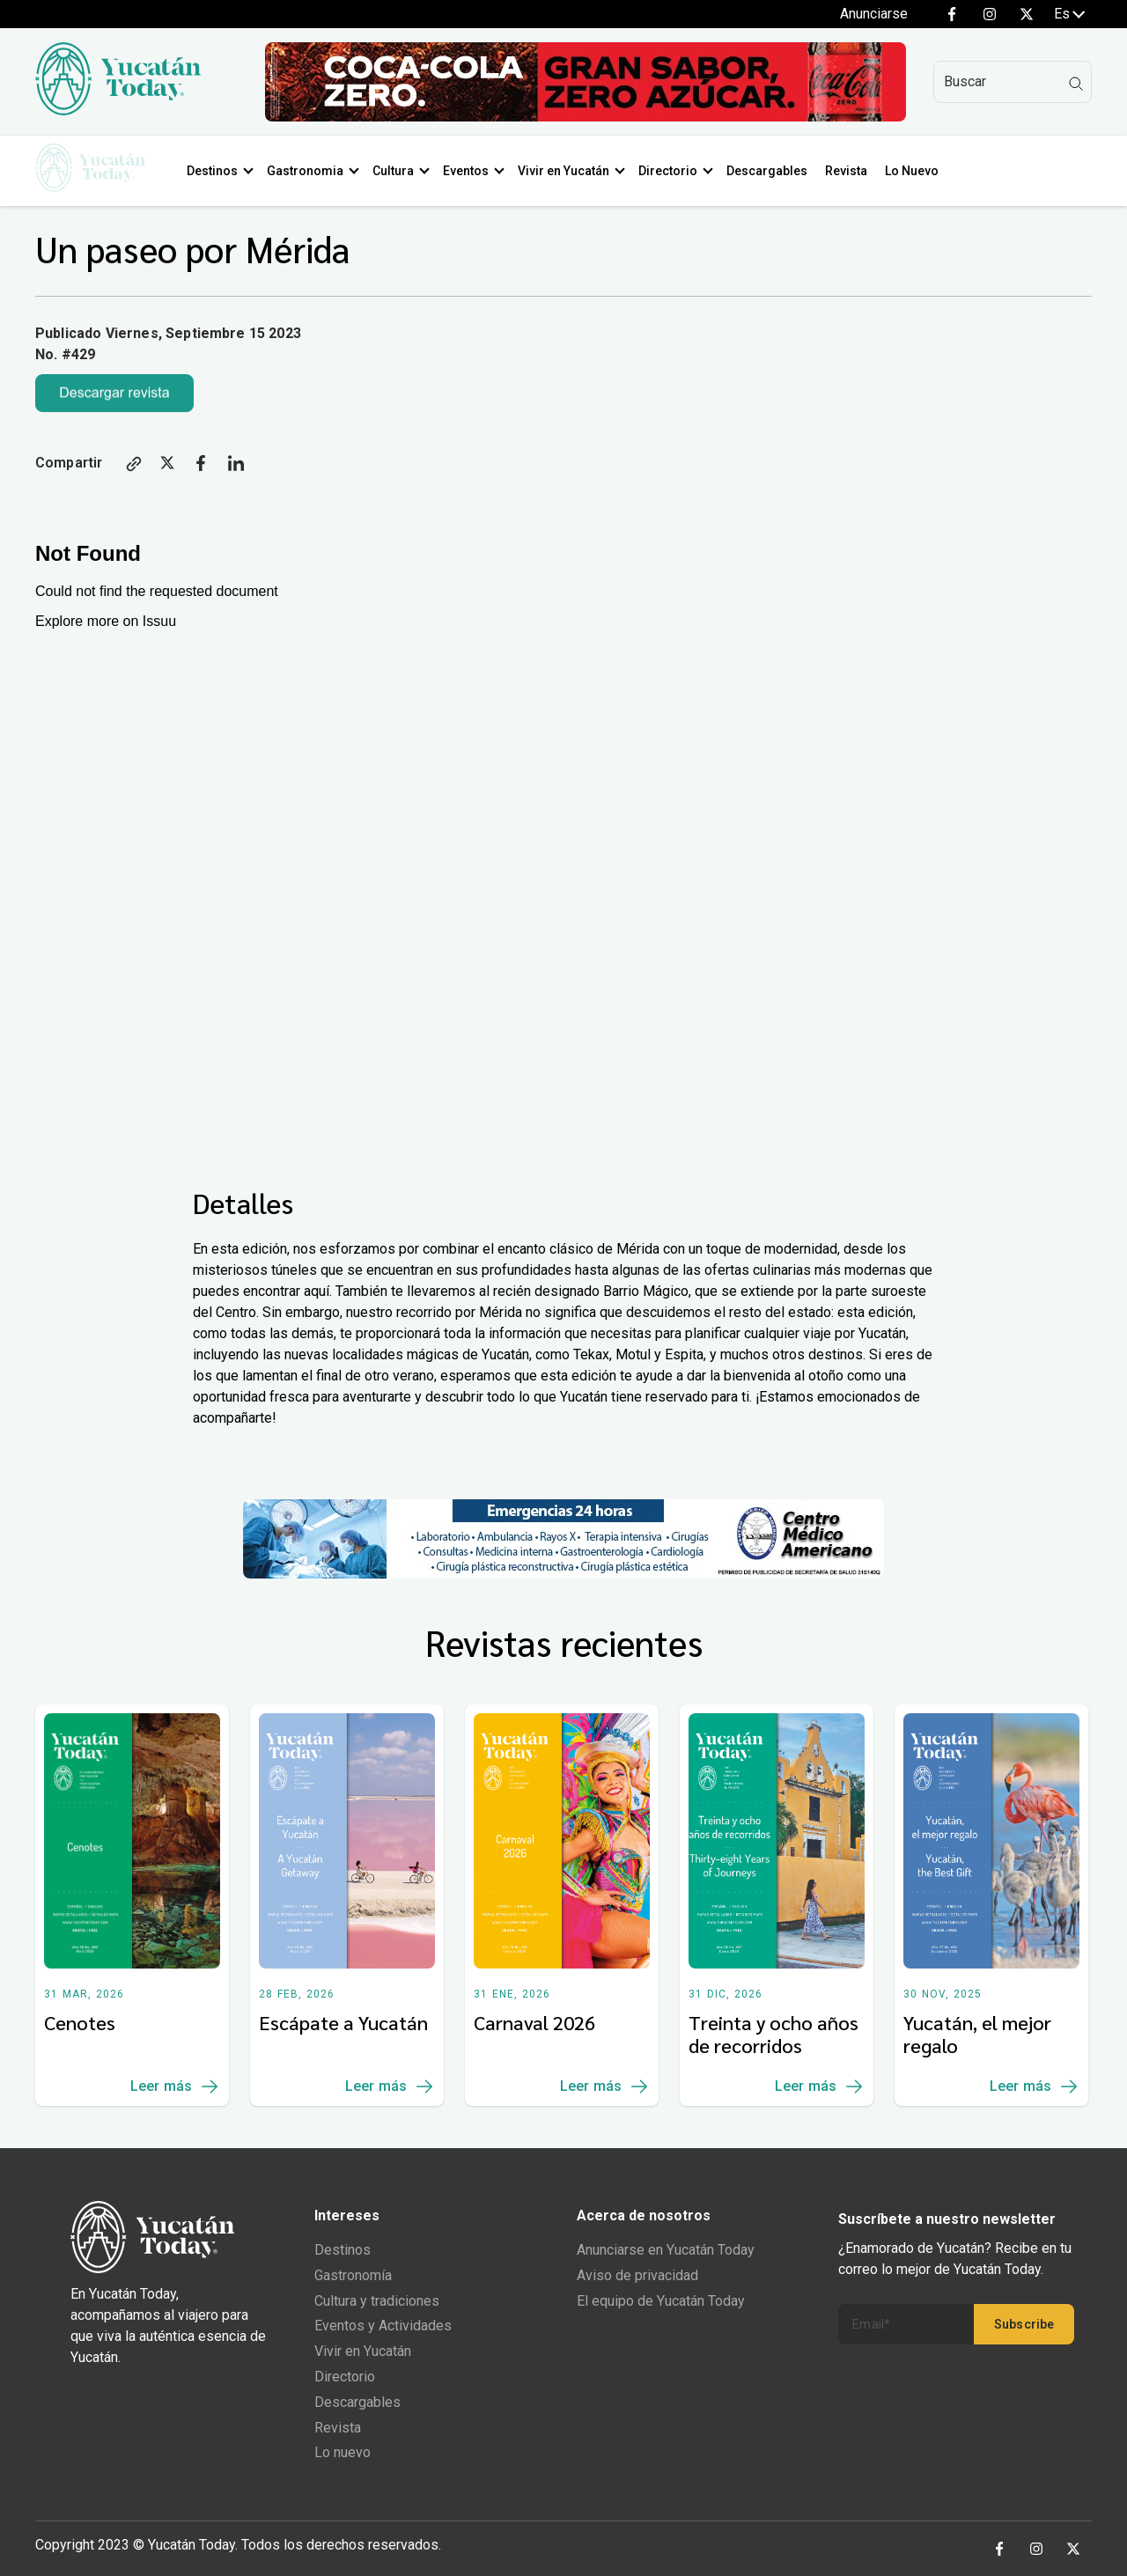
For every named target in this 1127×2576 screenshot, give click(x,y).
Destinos (219, 171)
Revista (853, 171)
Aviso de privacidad (637, 2275)
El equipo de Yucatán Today (661, 2301)
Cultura (400, 171)
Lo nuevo (342, 2452)
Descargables (773, 171)
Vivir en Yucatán (570, 171)
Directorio (674, 171)
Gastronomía (353, 2275)
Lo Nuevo (919, 171)
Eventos (473, 171)
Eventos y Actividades (383, 2325)
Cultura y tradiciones (376, 2301)
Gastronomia (312, 171)
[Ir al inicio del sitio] (118, 110)
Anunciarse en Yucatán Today (666, 2249)
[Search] (1012, 82)
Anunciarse (874, 13)
